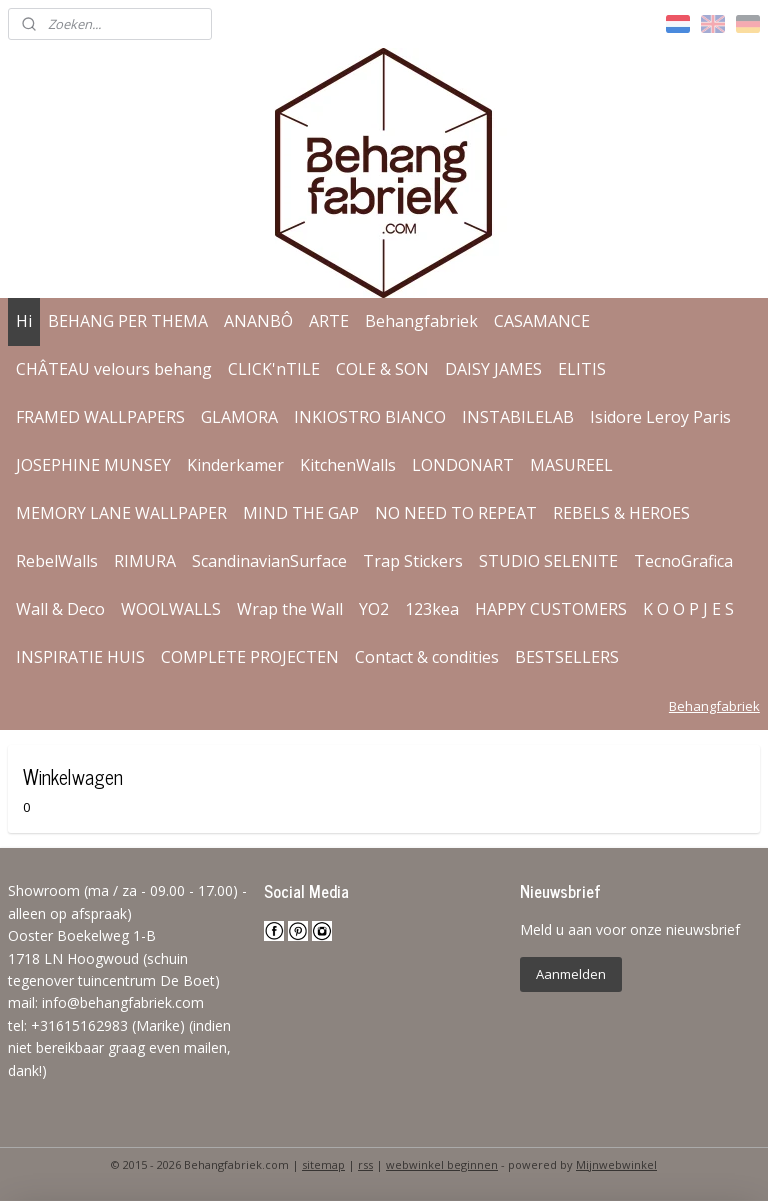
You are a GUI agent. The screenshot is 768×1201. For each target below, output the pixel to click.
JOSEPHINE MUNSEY (93, 465)
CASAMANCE (542, 321)
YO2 (374, 609)
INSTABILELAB (518, 417)
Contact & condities (427, 657)
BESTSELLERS (567, 657)
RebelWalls (57, 561)
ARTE (329, 321)
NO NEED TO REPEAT (456, 513)
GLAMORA (239, 417)
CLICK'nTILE (274, 369)
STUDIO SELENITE (548, 561)
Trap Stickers (413, 561)
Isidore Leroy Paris (660, 417)
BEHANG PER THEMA (128, 321)
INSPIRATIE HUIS (80, 657)
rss (365, 1164)
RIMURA (145, 561)
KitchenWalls (348, 465)
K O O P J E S (688, 609)
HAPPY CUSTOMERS (551, 609)
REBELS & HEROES (621, 513)
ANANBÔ (258, 321)
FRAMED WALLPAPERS (100, 417)
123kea (432, 609)
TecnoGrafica (683, 561)
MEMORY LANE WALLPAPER (121, 513)
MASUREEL (571, 465)
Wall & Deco (60, 609)
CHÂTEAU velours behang (114, 369)
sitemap (323, 1164)
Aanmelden (571, 974)
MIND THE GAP (301, 513)
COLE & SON (382, 369)
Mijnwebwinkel (616, 1164)
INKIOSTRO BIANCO (370, 417)
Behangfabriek (421, 321)
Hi (24, 321)
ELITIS (582, 369)
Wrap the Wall (290, 609)
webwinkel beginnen (442, 1164)
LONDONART (463, 465)
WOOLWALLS (171, 609)
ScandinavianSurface (269, 561)
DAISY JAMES (493, 369)
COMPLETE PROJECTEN (250, 657)
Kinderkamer (235, 465)
